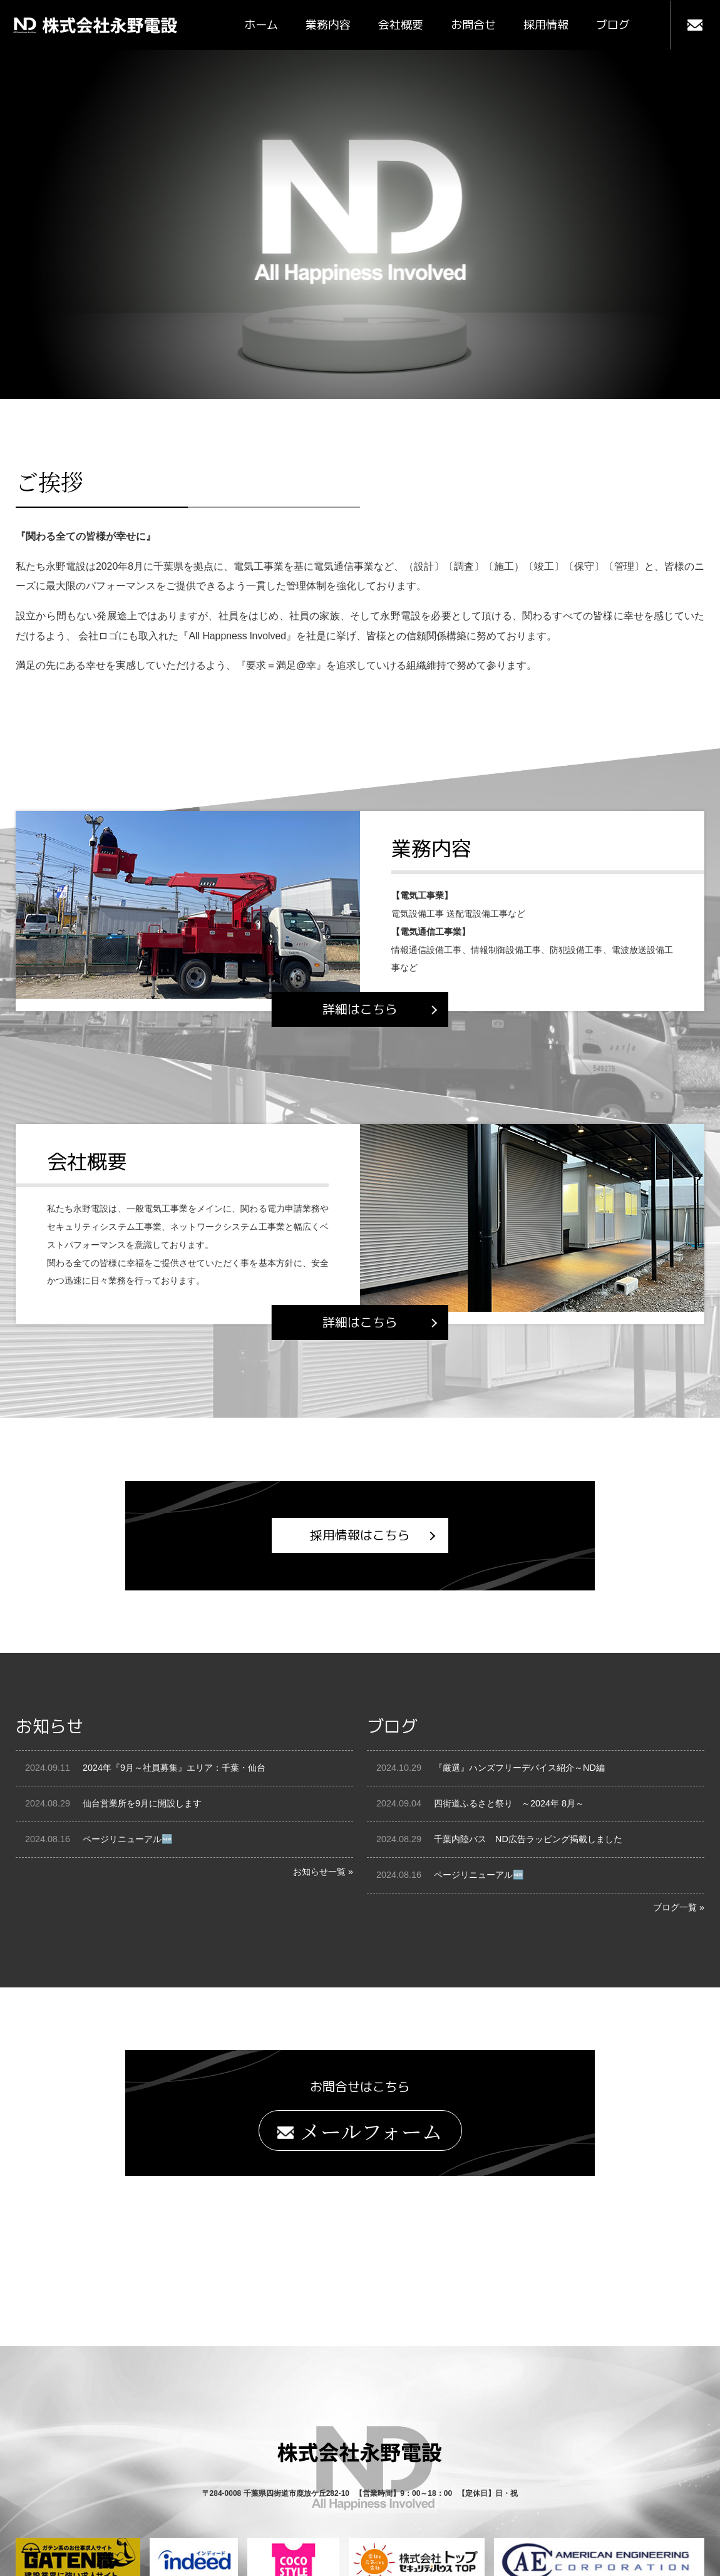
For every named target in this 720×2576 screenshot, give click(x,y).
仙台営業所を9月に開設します (142, 1804)
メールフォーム (360, 2131)
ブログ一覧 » (678, 1907)
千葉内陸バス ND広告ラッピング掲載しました (528, 1840)
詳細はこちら (360, 1009)
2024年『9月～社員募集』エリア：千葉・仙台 (174, 1768)
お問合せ (473, 25)
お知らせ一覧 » (323, 1872)
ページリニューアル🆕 (128, 1840)
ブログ (613, 25)
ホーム (261, 25)
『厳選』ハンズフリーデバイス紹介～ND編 (519, 1768)
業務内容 (328, 25)
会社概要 (400, 25)
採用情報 (545, 25)
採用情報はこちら (360, 1536)
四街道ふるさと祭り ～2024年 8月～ (509, 1804)
